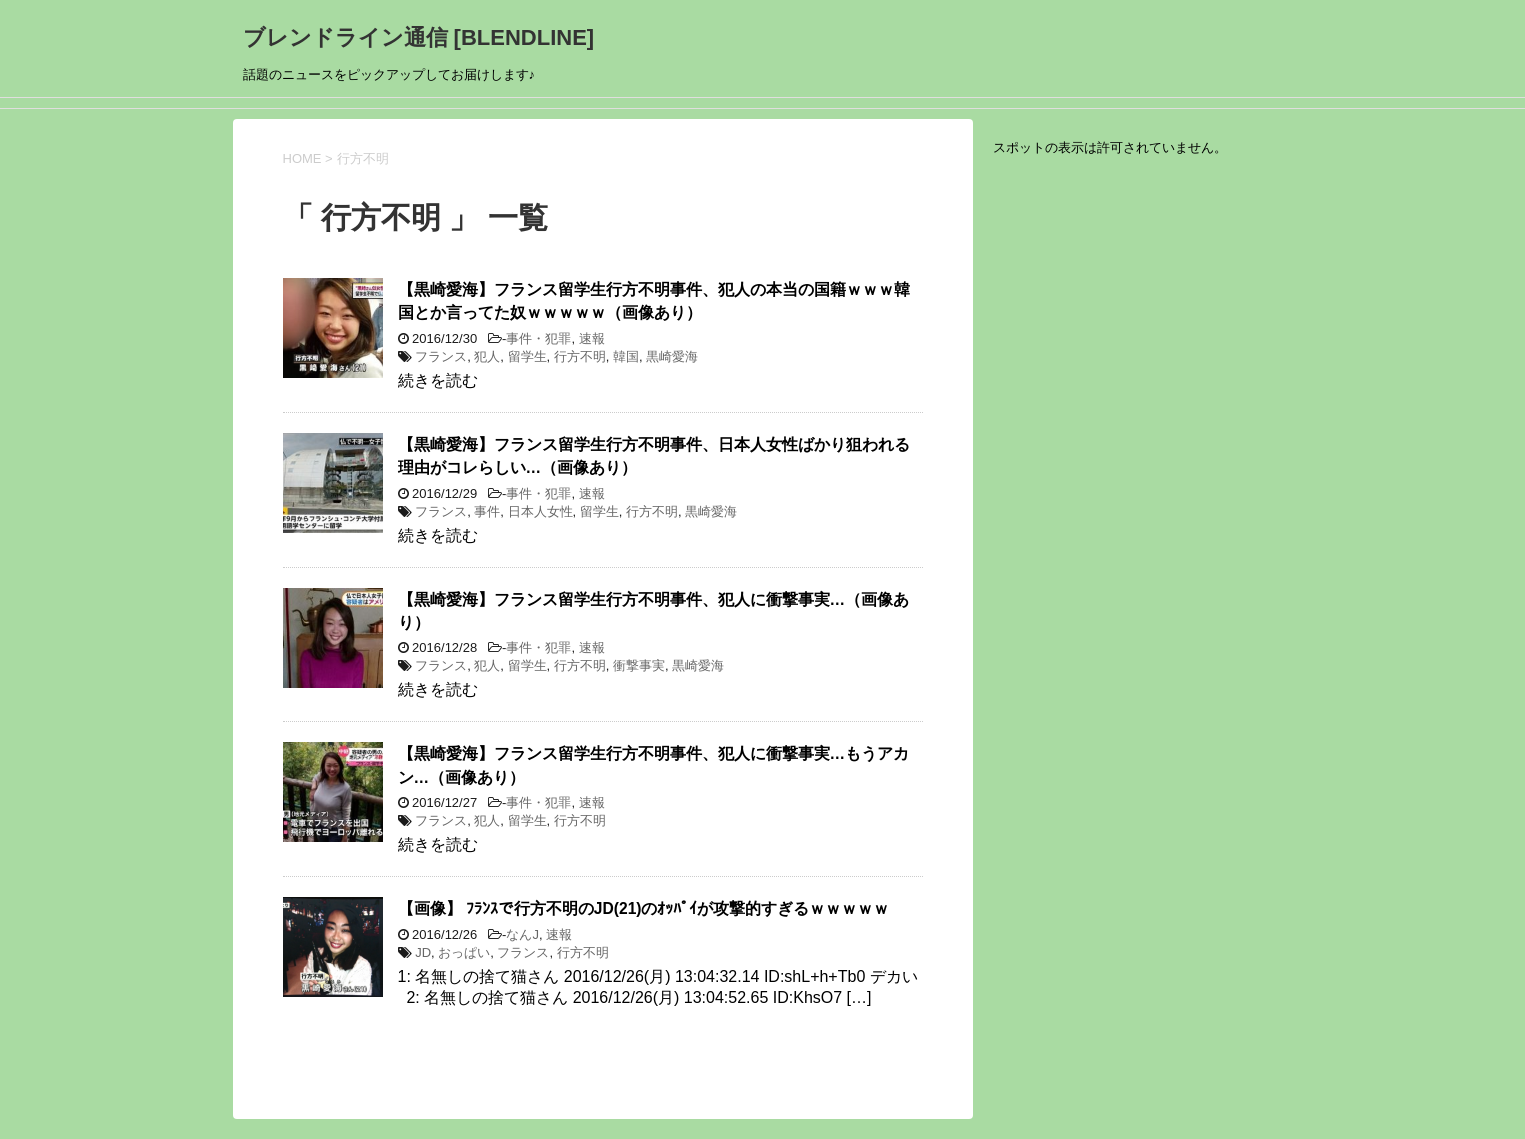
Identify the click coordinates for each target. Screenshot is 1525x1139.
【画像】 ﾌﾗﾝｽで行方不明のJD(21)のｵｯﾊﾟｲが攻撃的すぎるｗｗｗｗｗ (644, 908)
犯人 (487, 356)
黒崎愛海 (672, 356)
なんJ (522, 934)
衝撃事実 (639, 665)
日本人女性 (540, 511)
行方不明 (580, 356)
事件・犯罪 (538, 338)
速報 (592, 338)
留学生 (527, 356)
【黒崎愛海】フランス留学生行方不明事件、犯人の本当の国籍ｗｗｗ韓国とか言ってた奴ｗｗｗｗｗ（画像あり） (654, 301)
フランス (441, 356)
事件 (487, 511)
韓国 (626, 356)
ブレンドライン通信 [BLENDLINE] (419, 37)
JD (423, 952)
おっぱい (464, 952)
